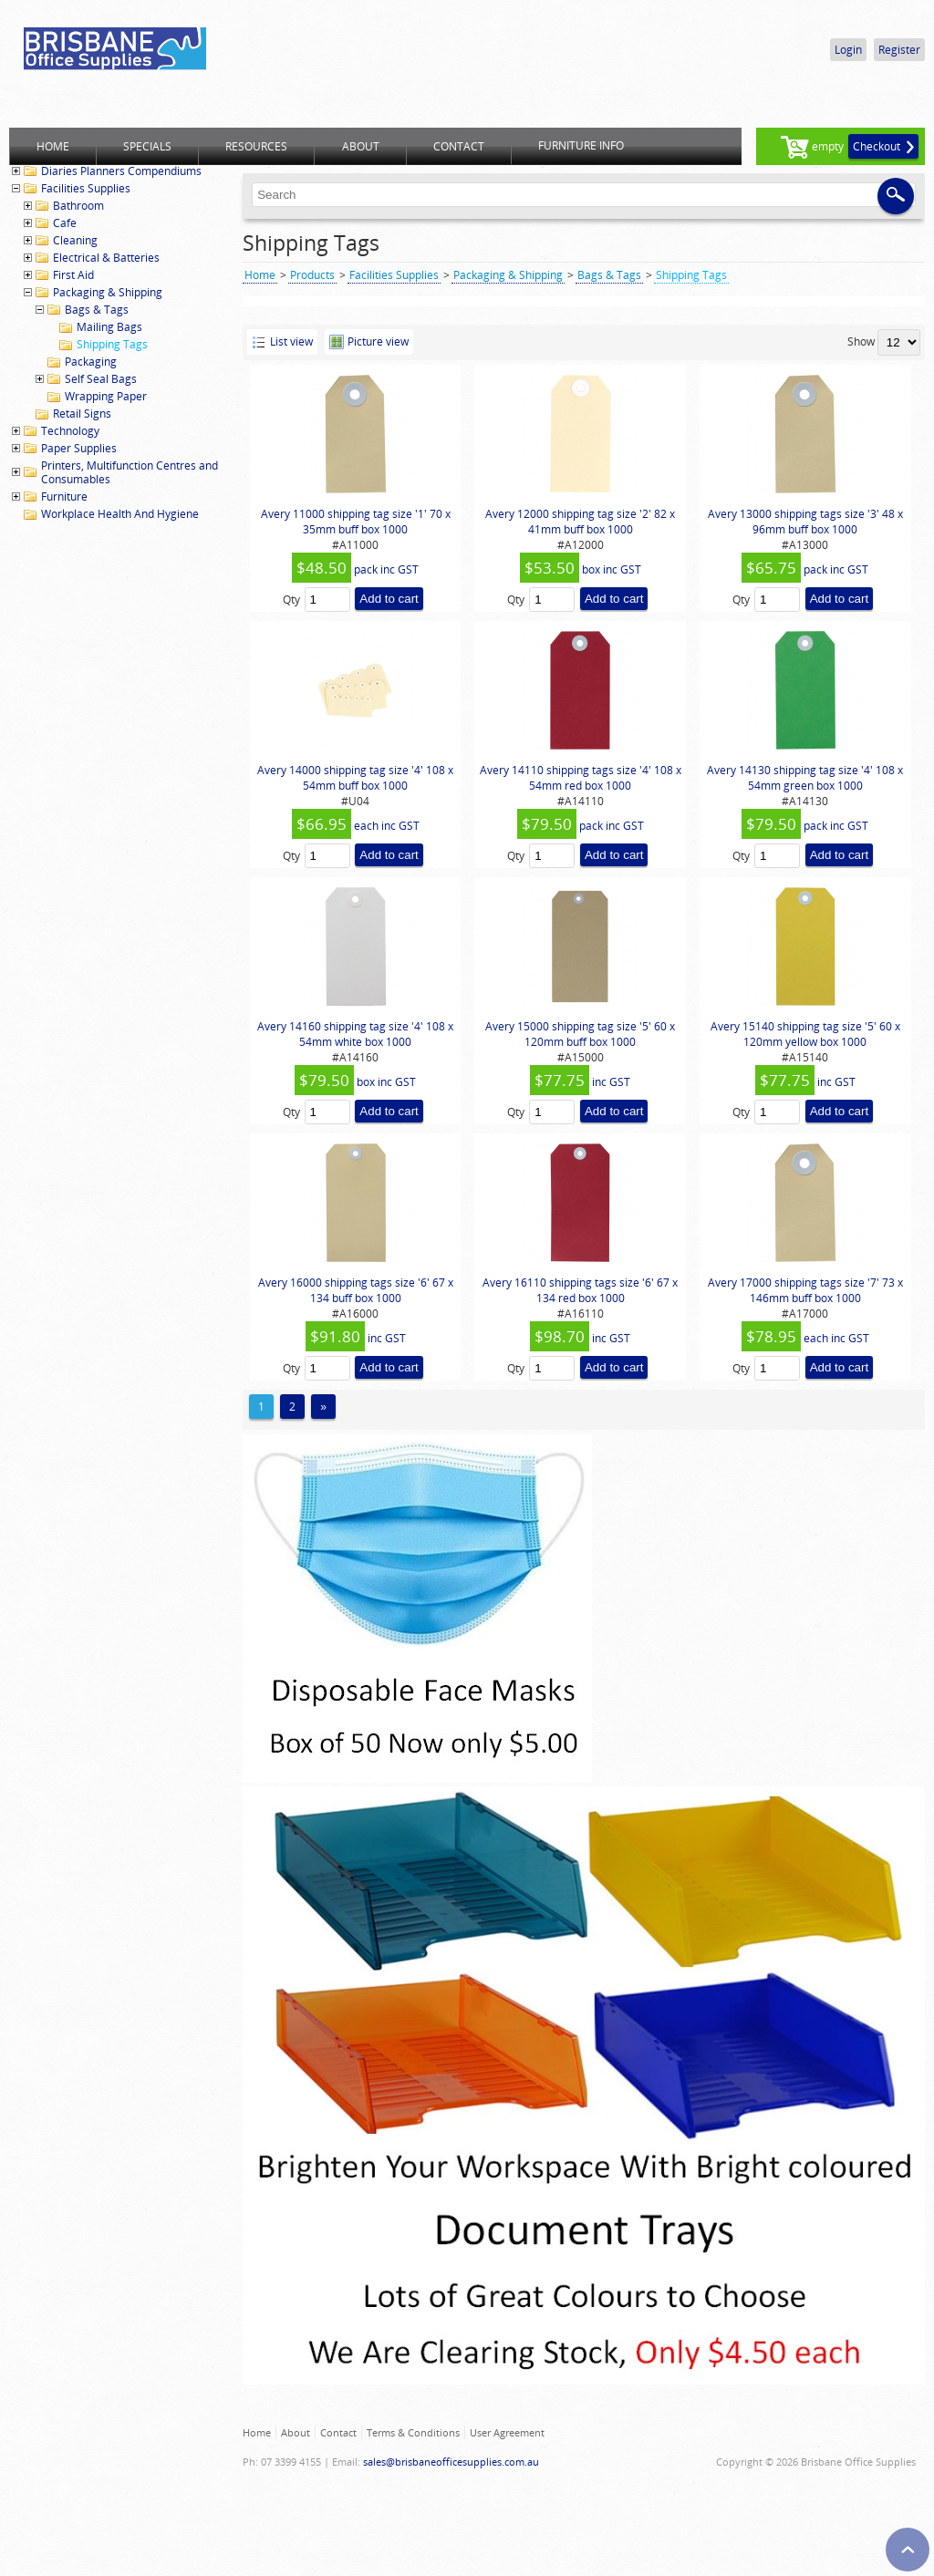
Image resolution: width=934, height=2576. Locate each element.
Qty (291, 599)
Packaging (91, 361)
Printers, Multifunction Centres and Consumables (129, 472)
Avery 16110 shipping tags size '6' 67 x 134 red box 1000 (580, 1290)
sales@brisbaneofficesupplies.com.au (451, 2461)
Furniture (64, 496)
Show (861, 341)
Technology (70, 431)
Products (312, 275)
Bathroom (78, 205)
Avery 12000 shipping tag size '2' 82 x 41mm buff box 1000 (580, 521)
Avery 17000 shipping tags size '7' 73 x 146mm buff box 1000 (805, 1290)
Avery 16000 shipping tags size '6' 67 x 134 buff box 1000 (355, 1290)
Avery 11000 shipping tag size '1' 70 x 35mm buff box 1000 (356, 521)
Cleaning (75, 240)
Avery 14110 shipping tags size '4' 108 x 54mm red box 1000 (580, 777)
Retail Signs (82, 413)
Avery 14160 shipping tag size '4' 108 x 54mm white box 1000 (355, 1034)
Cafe (65, 223)
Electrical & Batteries (106, 257)
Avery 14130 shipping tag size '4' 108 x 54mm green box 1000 (805, 777)
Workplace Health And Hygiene (120, 514)
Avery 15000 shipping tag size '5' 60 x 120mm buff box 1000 (580, 1034)
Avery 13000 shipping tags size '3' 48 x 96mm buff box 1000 (805, 521)
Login (848, 49)
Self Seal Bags (101, 379)
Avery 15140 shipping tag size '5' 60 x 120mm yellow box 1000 (805, 1034)
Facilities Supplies (85, 188)
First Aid (73, 275)
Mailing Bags (109, 327)
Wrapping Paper (106, 396)
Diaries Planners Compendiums (121, 171)
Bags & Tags (97, 309)
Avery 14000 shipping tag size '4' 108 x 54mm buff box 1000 (355, 777)
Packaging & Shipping (107, 292)
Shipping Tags (112, 344)
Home (259, 275)
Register (899, 49)
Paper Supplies (79, 448)
